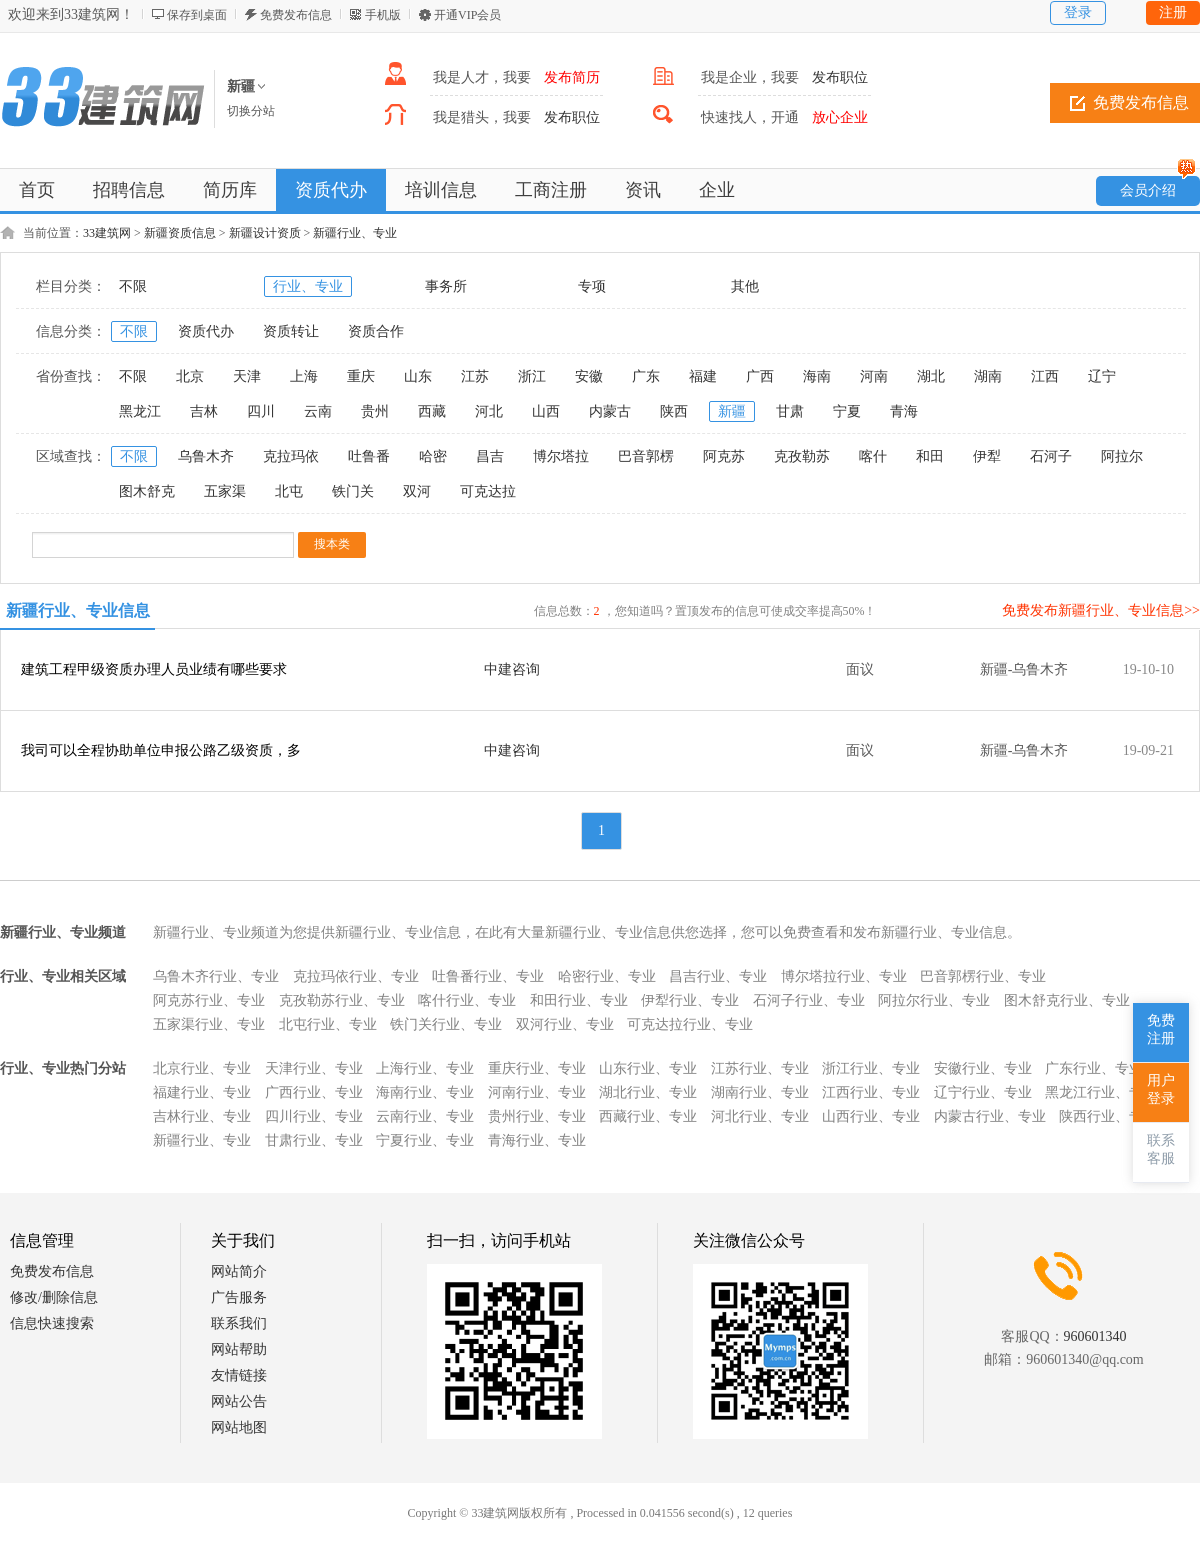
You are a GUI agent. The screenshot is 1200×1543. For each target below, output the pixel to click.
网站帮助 (239, 1349)
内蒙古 (610, 411)
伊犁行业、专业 (690, 1000)
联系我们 (239, 1323)
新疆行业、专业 (355, 233)
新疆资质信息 (180, 233)
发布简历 (572, 77)
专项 (592, 286)
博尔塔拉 (561, 456)
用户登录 (1161, 1089)
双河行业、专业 (565, 1024)
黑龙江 (140, 411)
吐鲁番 (369, 456)
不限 (133, 286)
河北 (489, 411)
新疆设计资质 (265, 233)
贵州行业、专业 (537, 1116)
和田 (930, 456)
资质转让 (291, 331)
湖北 (931, 376)
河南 (874, 376)
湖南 (988, 376)
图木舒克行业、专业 (1067, 1000)
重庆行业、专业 (537, 1068)
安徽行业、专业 (983, 1068)
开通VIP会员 (467, 15)
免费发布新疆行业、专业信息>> (1101, 610)
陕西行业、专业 (1108, 1116)
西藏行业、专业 (648, 1116)
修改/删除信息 (54, 1297)
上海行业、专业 (425, 1068)
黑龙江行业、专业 (1101, 1092)
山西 (546, 411)
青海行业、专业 (537, 1140)
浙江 (532, 376)
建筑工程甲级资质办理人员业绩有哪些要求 (154, 669)
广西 (760, 376)
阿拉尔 (1122, 456)
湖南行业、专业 (760, 1092)
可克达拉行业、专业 (690, 1024)
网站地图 (239, 1427)
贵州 (375, 411)
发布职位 (840, 77)
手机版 (383, 15)
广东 (646, 376)
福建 (703, 376)
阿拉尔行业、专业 (934, 1000)
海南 (817, 376)
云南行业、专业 (425, 1116)
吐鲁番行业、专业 (488, 976)
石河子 (1051, 456)
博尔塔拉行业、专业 (844, 976)
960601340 (1095, 1336)
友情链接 (239, 1375)
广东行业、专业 (1094, 1068)
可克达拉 (488, 491)
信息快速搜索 (52, 1323)
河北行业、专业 (760, 1116)
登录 (1078, 12)
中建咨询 (512, 669)
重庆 (361, 376)
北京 (190, 376)
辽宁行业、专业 (983, 1092)
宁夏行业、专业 (425, 1140)
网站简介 (239, 1271)
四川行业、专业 (314, 1116)
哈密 (433, 456)
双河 (417, 491)
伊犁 (987, 456)
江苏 (475, 376)
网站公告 (239, 1401)
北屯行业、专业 (328, 1024)
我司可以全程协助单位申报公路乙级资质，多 (161, 750)
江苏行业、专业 (760, 1068)
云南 (318, 411)
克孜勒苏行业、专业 (342, 1000)
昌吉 (490, 456)
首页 (37, 190)
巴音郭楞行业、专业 (983, 976)
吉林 (204, 411)
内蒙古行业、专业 (990, 1116)
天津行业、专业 (314, 1068)
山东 (418, 376)
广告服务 (239, 1297)
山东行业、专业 (648, 1068)
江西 (1045, 376)
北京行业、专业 (202, 1068)
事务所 (446, 286)
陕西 (674, 411)
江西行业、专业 (871, 1092)
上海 (304, 376)
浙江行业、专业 (871, 1068)
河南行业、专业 (537, 1092)
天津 (247, 376)
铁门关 (353, 491)
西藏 (432, 411)
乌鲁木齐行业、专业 (216, 976)
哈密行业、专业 (607, 976)
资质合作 (376, 331)
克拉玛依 (291, 456)
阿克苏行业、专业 (209, 1000)
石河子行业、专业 (809, 1000)
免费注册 (1161, 1029)
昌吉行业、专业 (718, 976)
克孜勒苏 (802, 456)
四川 (261, 411)
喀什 (873, 456)
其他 (745, 286)
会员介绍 (1158, 187)
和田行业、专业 (579, 1000)
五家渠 (225, 491)
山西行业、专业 (871, 1116)
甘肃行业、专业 (314, 1140)
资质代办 (206, 331)
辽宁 (1102, 376)
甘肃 (790, 411)
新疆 (732, 411)
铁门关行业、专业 (446, 1024)
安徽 (589, 376)
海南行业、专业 (425, 1092)
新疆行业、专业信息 (78, 610)
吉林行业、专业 (202, 1116)
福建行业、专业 (202, 1092)
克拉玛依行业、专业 (356, 976)
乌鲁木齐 (206, 456)
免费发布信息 (296, 15)
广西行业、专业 (314, 1092)
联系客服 (1161, 1149)
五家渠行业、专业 (209, 1024)
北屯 (289, 491)
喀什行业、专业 (467, 1000)
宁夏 (847, 411)
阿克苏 (724, 456)
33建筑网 (107, 233)
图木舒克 (147, 491)
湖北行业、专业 (648, 1092)
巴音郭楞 (646, 456)
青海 (904, 411)
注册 (1173, 12)
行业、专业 (308, 286)
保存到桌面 (197, 15)
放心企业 (840, 117)
